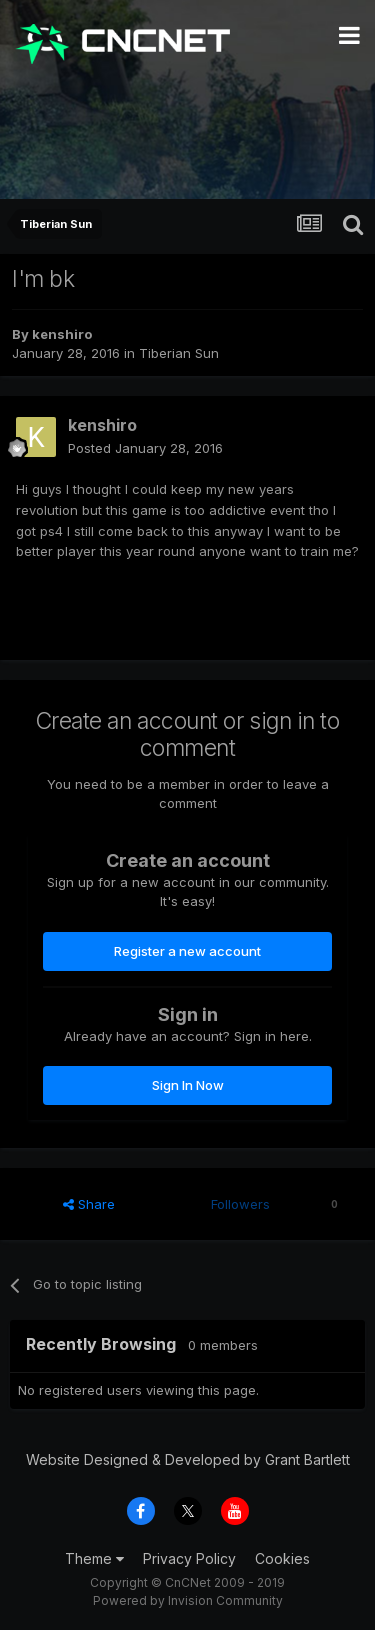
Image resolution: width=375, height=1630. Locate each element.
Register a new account (187, 951)
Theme (94, 1558)
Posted (145, 448)
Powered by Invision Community (188, 1600)
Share (89, 1204)
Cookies (282, 1558)
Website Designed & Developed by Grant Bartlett (188, 1459)
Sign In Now (188, 1085)
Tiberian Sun (179, 353)
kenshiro (62, 334)
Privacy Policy (189, 1558)
